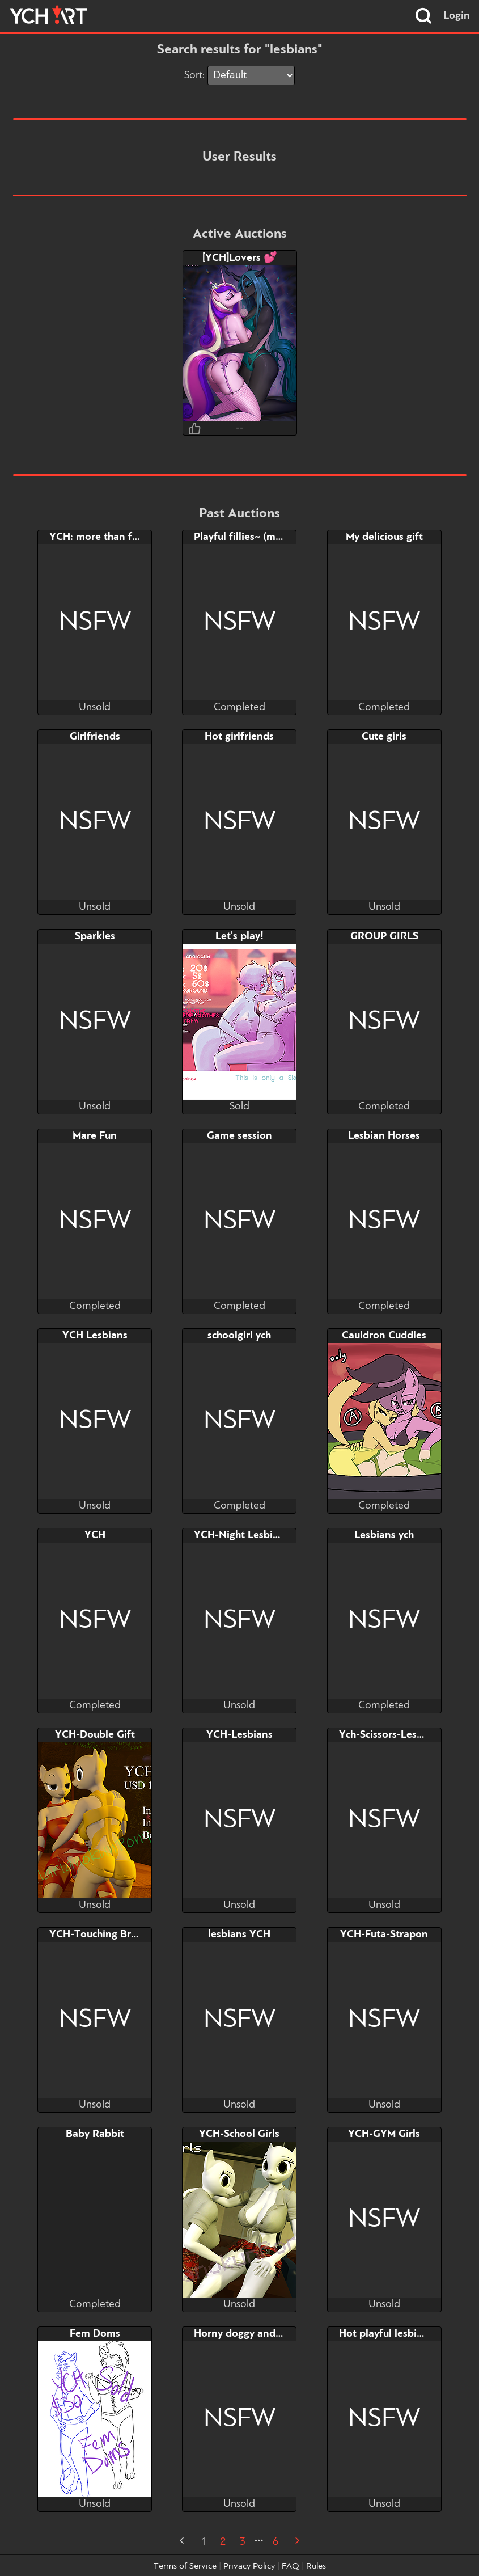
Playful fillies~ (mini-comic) (258, 537)
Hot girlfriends (239, 736)
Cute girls (384, 736)
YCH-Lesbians (239, 1735)
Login (456, 16)
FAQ (290, 2566)
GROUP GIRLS (384, 936)
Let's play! (239, 936)
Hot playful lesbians (386, 2333)
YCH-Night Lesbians (241, 1535)
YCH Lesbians (95, 1335)
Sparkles (95, 936)
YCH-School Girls (239, 2134)
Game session (239, 1136)
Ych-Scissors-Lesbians (390, 1735)
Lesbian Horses (384, 1136)
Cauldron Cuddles (384, 1335)
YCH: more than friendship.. (115, 537)
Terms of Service (185, 2566)
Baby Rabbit (95, 2134)
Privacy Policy (249, 2566)
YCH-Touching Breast (100, 1934)
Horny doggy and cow (245, 2333)
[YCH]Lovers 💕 (239, 258)
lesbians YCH (239, 1934)
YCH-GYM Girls (384, 2134)
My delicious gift (384, 537)
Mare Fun (95, 1136)
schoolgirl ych (239, 1335)
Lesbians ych (384, 1535)
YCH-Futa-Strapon (384, 1934)
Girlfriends (95, 736)
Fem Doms (95, 2333)
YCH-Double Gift (95, 1735)
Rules (316, 2566)
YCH (94, 1535)
